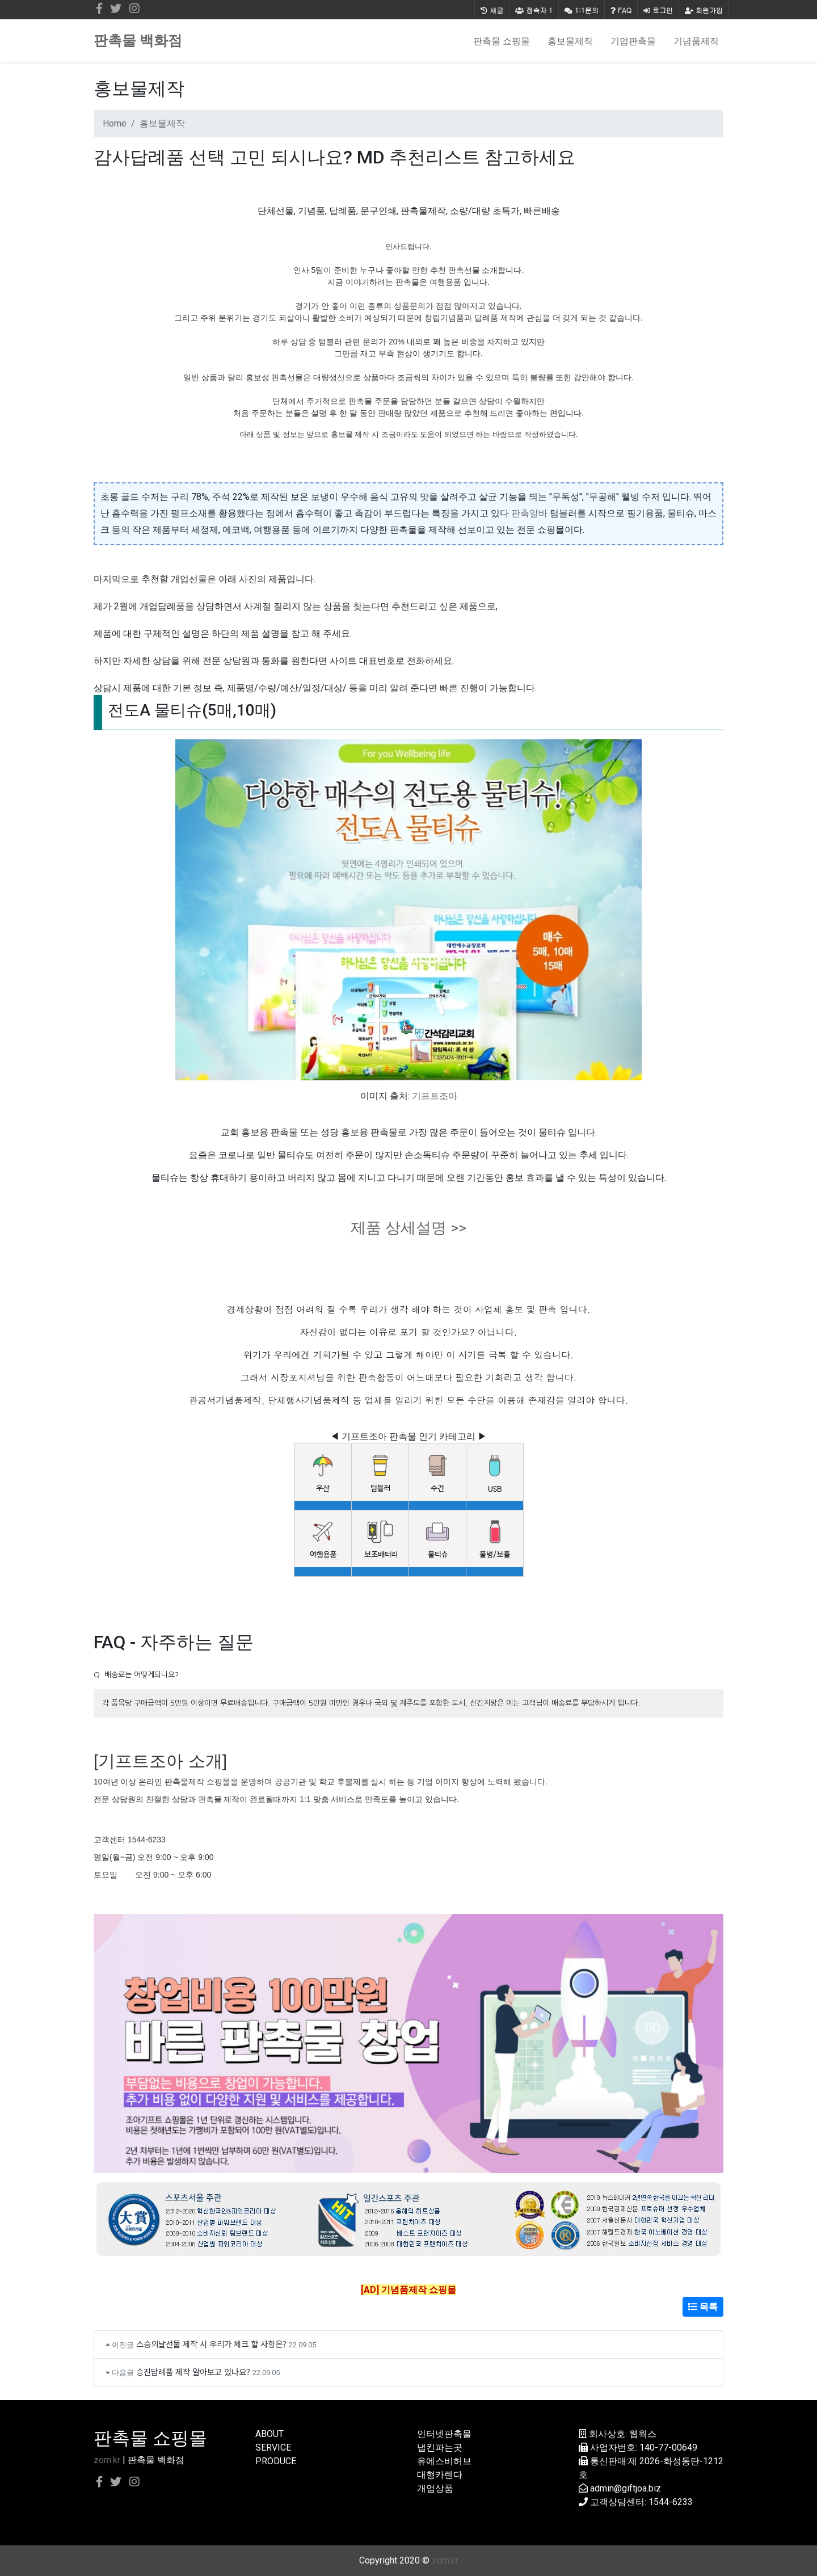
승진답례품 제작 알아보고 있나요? (193, 2371)
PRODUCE (275, 2461)
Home (115, 123)
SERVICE (273, 2447)
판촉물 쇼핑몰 (501, 41)
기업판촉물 (633, 41)
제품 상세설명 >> (408, 1228)
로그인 (658, 10)
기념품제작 (696, 41)
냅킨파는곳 (439, 2447)
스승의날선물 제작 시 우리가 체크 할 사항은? (211, 2344)
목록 (703, 2306)
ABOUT (269, 2433)
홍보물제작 (570, 41)
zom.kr (107, 2460)
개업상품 (435, 2488)
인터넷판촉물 (444, 2433)
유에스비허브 (444, 2461)
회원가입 (704, 10)
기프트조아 (434, 1096)
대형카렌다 (439, 2474)
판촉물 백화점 (138, 40)
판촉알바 (529, 513)
